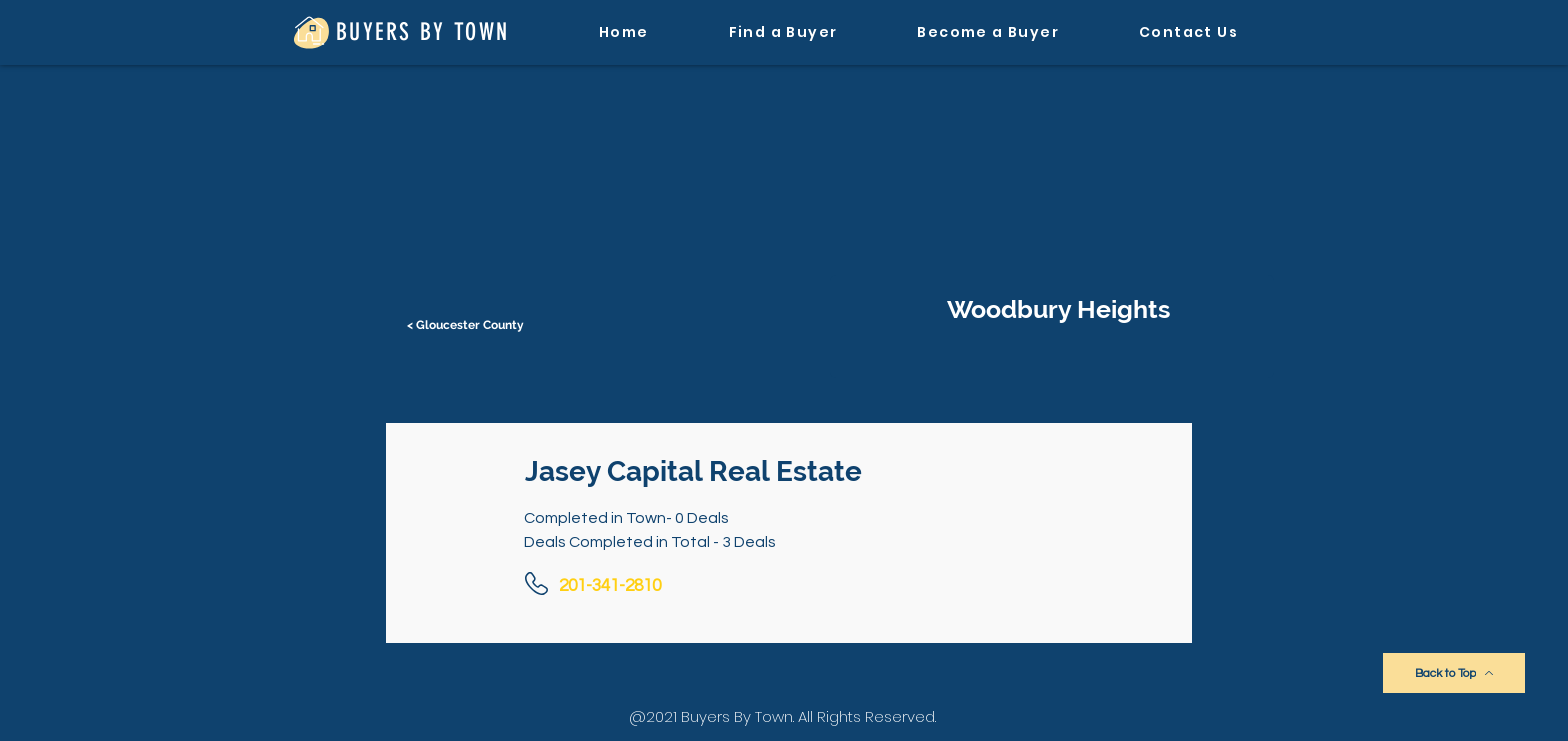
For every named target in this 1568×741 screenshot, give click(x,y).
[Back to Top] (1454, 673)
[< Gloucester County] (467, 325)
